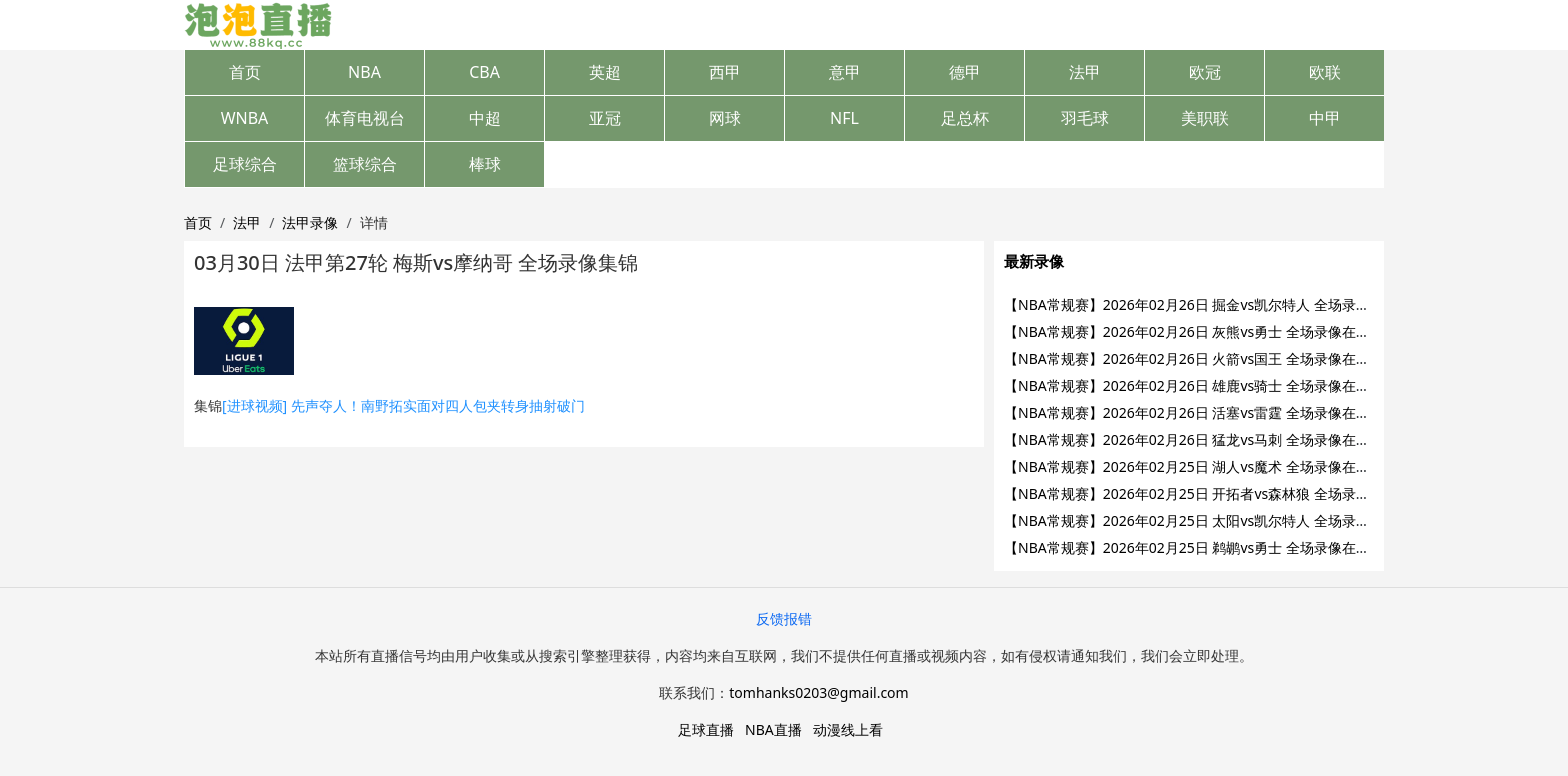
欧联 (1325, 72)
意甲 (845, 72)
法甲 (1085, 72)
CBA (484, 72)
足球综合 (245, 164)
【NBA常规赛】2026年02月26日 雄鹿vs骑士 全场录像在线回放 (1201, 385)
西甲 (725, 72)
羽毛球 (1085, 118)
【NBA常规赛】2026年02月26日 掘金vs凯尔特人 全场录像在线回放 (1215, 304)
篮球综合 (365, 164)
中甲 (1325, 118)
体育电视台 (365, 118)
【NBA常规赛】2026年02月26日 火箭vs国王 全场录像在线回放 (1201, 358)
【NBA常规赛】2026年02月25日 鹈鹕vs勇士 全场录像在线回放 (1201, 547)
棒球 (485, 164)
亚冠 (605, 118)
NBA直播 (773, 729)
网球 (725, 118)
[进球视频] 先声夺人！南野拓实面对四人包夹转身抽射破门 (403, 405)
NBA (364, 72)
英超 (605, 72)
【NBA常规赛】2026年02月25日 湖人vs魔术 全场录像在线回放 (1201, 466)
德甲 (965, 72)
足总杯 (965, 118)
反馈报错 (784, 618)
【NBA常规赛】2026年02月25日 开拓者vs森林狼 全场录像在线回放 (1215, 493)
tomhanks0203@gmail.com (818, 692)
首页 (245, 72)
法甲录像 (310, 222)
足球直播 (706, 729)
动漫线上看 (848, 729)
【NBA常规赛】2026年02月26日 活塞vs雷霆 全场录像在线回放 (1201, 412)
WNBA (245, 118)
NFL (844, 118)
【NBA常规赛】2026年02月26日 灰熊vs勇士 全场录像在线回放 (1201, 331)
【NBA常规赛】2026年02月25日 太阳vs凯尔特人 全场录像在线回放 (1215, 520)
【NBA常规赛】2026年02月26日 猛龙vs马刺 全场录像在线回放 (1201, 439)
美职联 (1205, 118)
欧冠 (1205, 72)
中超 (485, 118)
